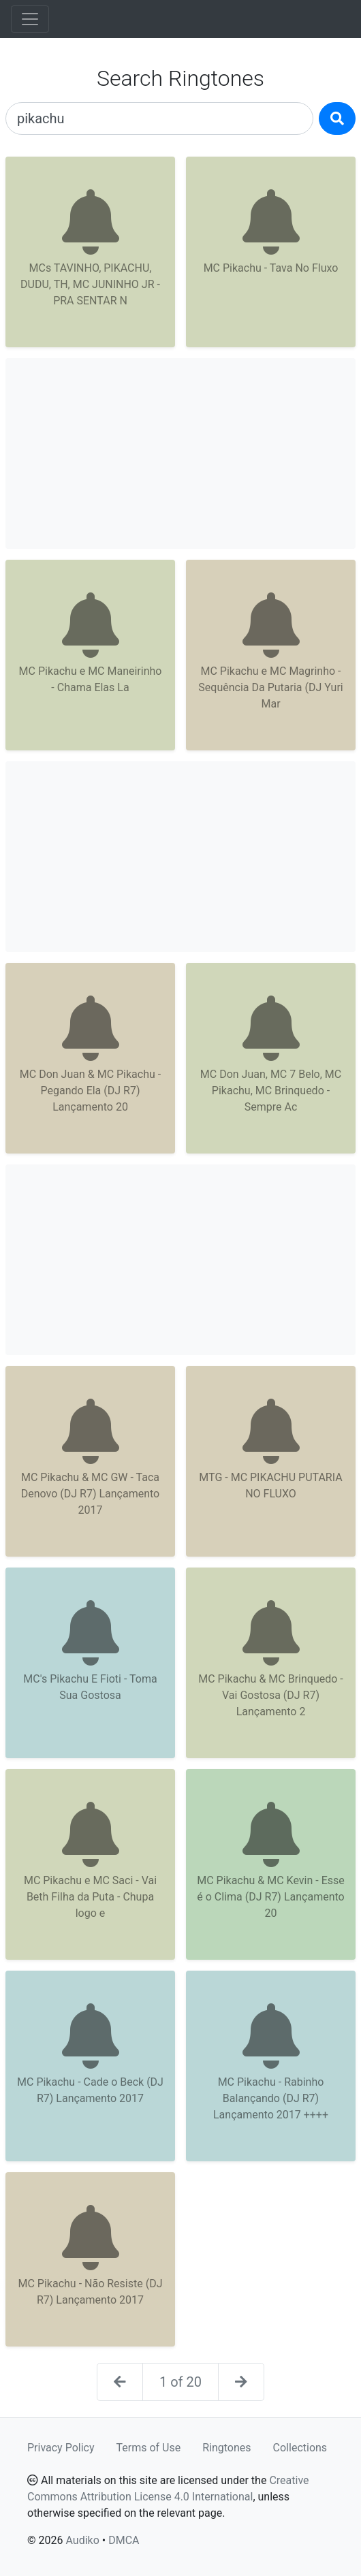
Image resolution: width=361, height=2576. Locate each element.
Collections (300, 2447)
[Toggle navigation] (30, 19)
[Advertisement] (180, 453)
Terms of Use (148, 2447)
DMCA (123, 2540)
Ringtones (226, 2447)
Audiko (82, 2540)
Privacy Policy (61, 2447)
